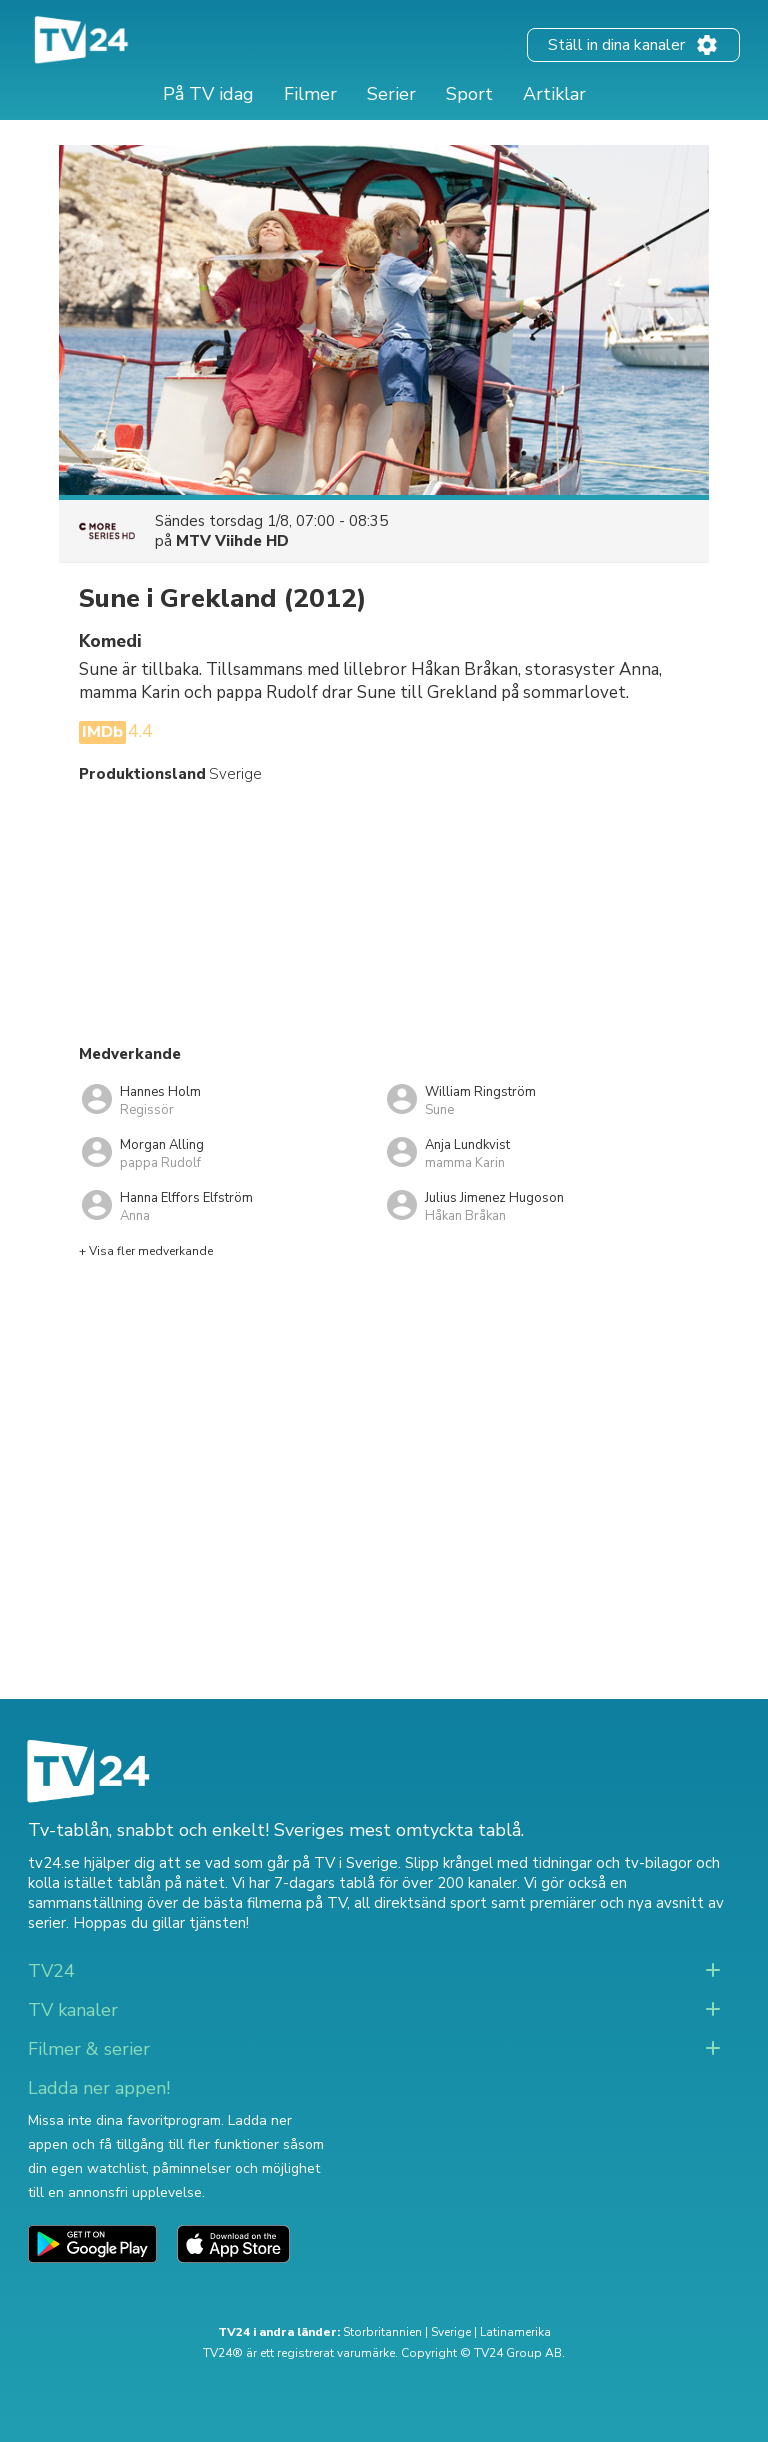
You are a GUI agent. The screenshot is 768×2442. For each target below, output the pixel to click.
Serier (391, 94)
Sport (469, 94)
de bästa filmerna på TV (264, 1903)
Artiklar (554, 94)
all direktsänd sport (420, 1903)
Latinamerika (515, 2332)
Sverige (451, 2332)
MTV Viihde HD (232, 541)
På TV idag (208, 94)
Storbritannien (382, 2332)
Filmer (310, 94)
